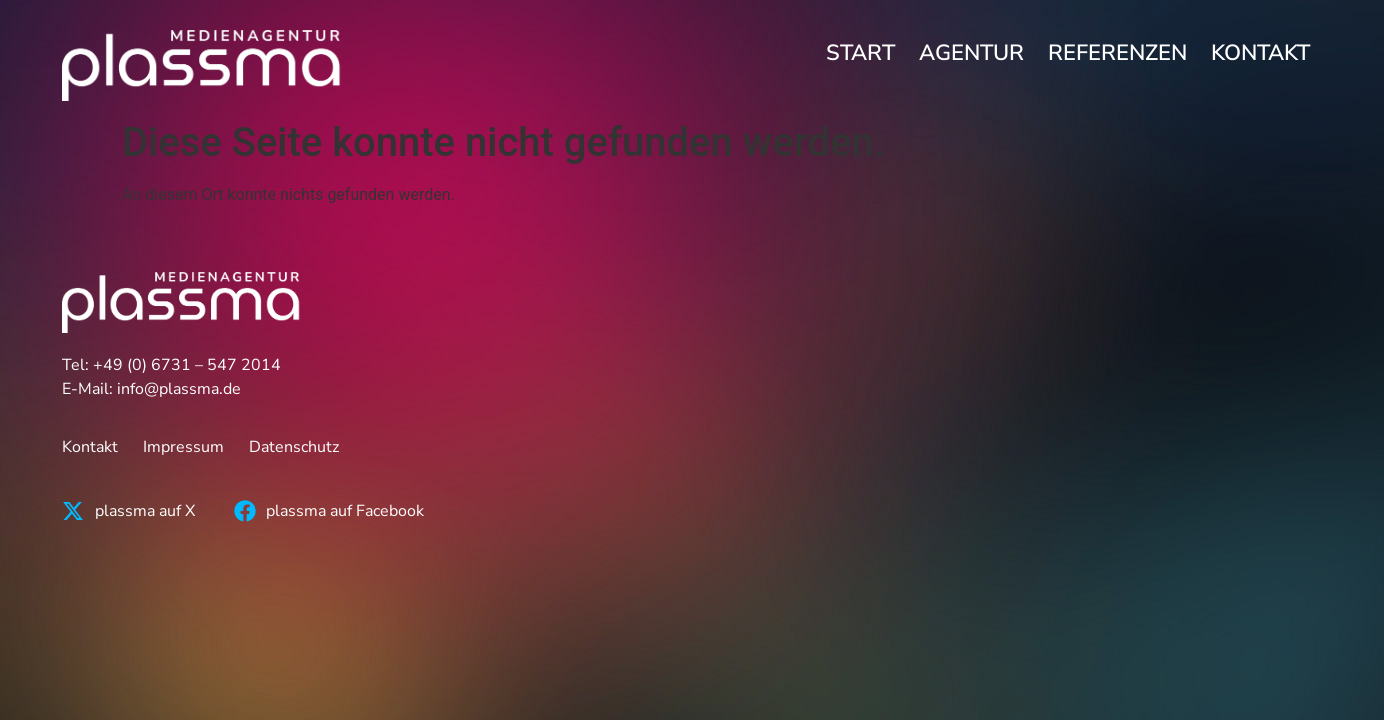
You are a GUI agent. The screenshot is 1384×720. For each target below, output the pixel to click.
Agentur (971, 53)
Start (860, 53)
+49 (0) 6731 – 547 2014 (187, 365)
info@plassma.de (179, 389)
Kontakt (1260, 53)
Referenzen (1117, 53)
